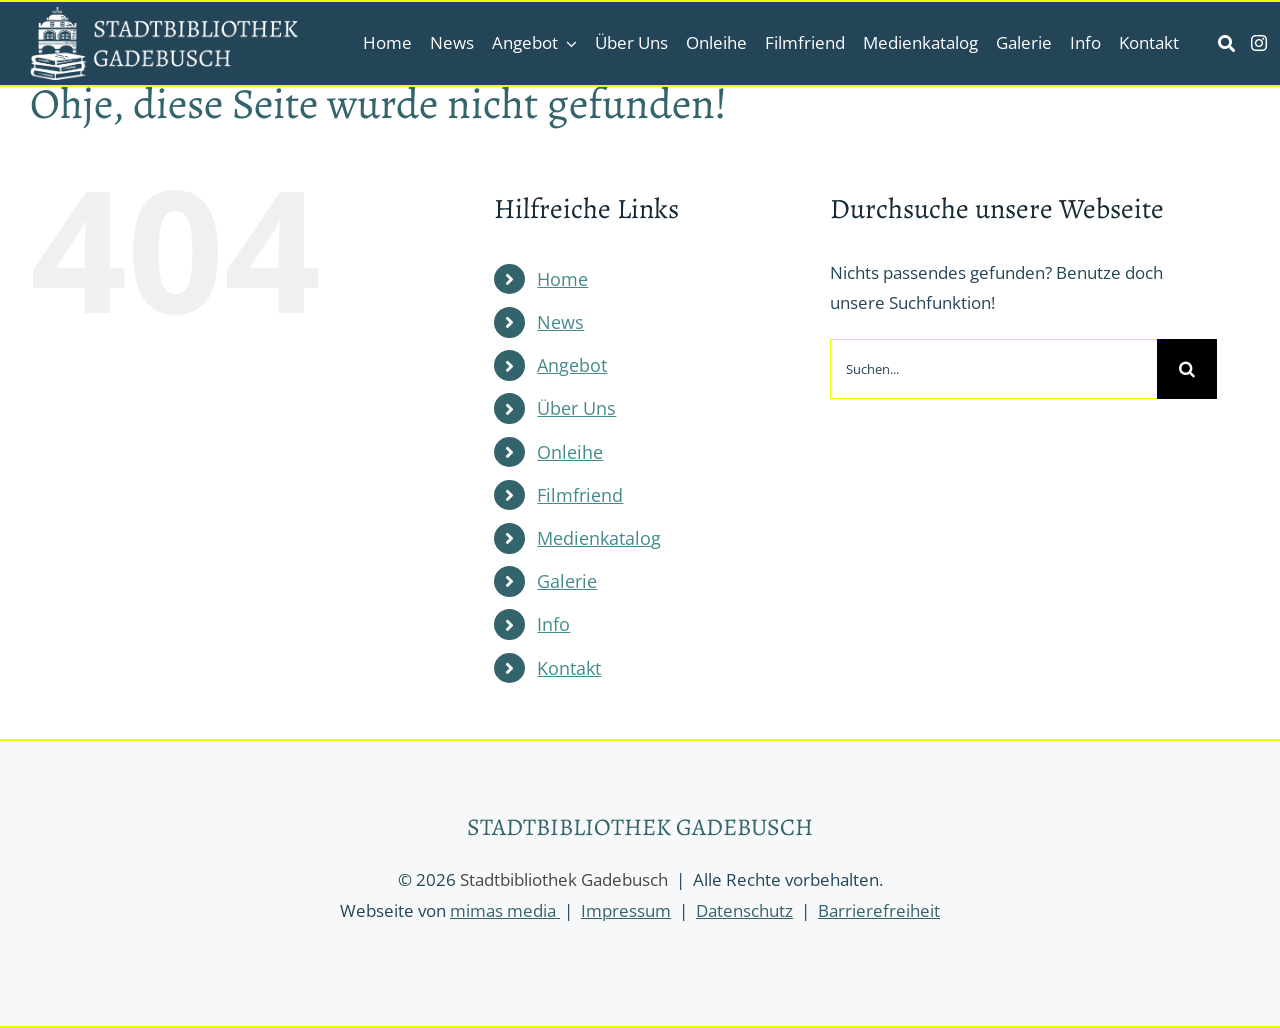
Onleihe (570, 452)
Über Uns (576, 408)
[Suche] (1187, 369)
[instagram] (1259, 43)
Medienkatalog (599, 538)
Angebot (572, 365)
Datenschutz (744, 910)
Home (562, 279)
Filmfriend (580, 495)
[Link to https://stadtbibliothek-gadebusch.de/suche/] (1226, 43)
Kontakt (569, 668)
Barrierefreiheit (879, 910)
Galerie (567, 581)
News (560, 322)
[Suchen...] (993, 369)
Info (553, 624)
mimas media (505, 910)
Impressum (626, 910)
